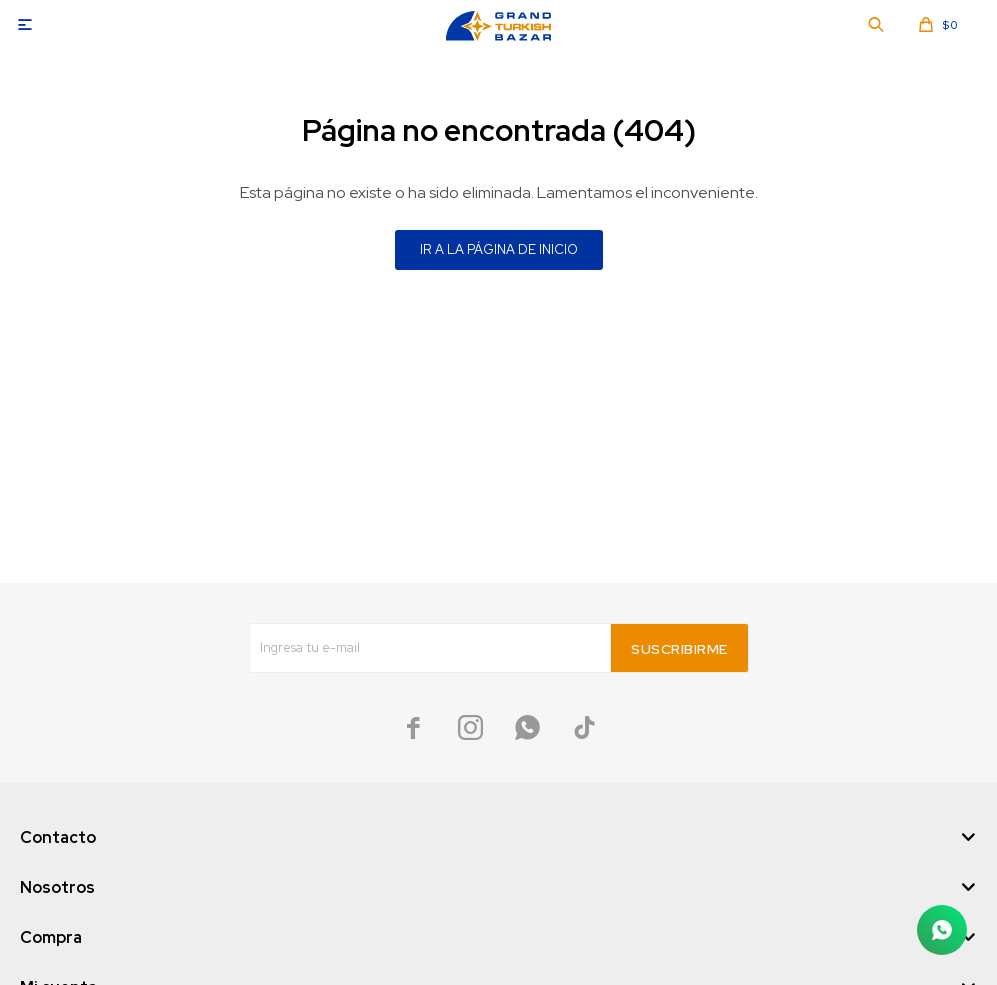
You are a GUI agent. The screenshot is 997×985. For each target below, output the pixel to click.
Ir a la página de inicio (499, 249)
